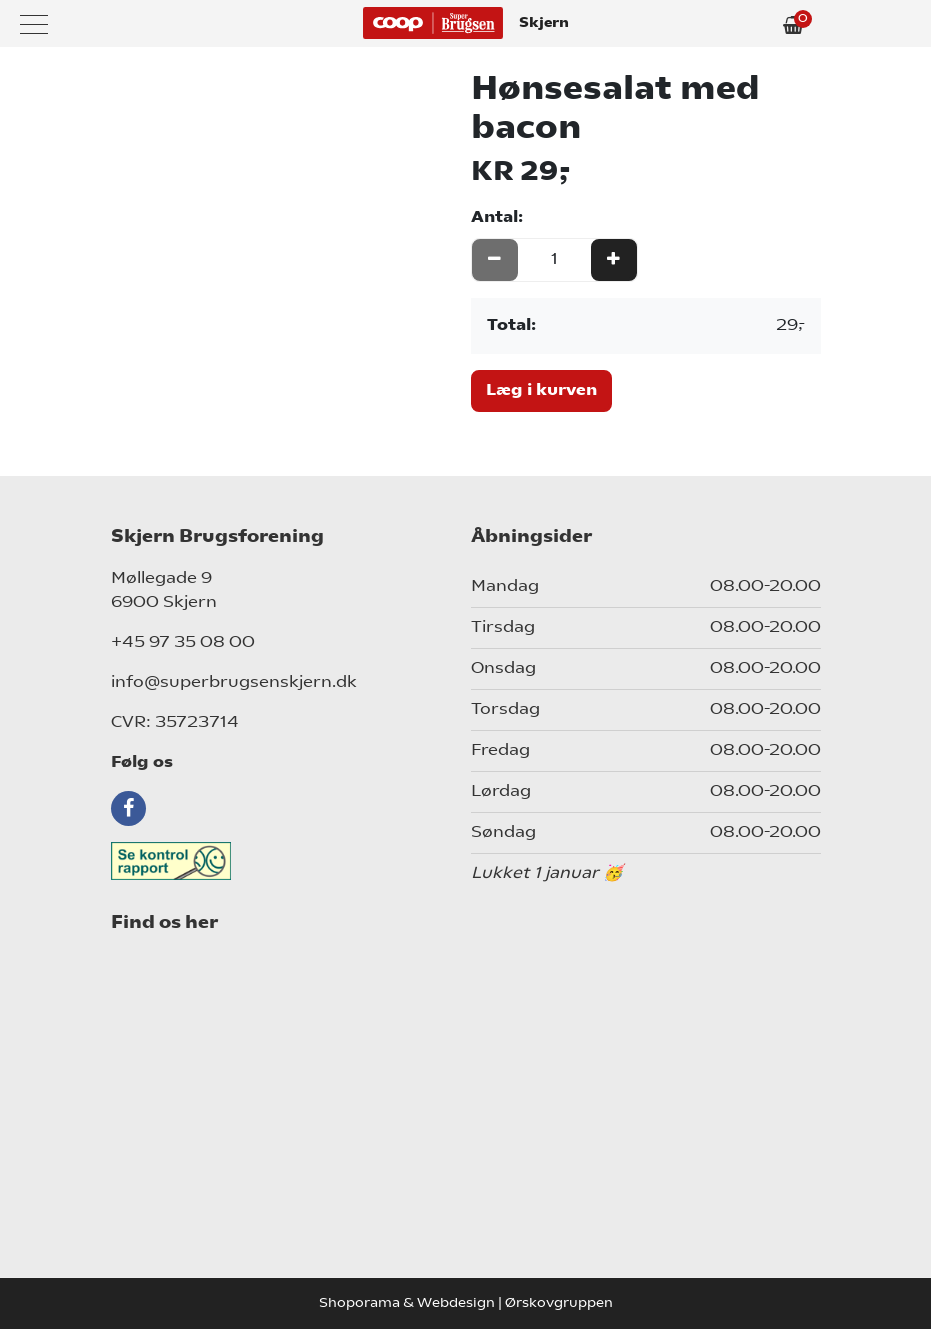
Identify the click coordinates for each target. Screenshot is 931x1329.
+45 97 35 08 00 (183, 643)
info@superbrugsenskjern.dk (234, 683)
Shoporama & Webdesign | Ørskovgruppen (466, 1303)
